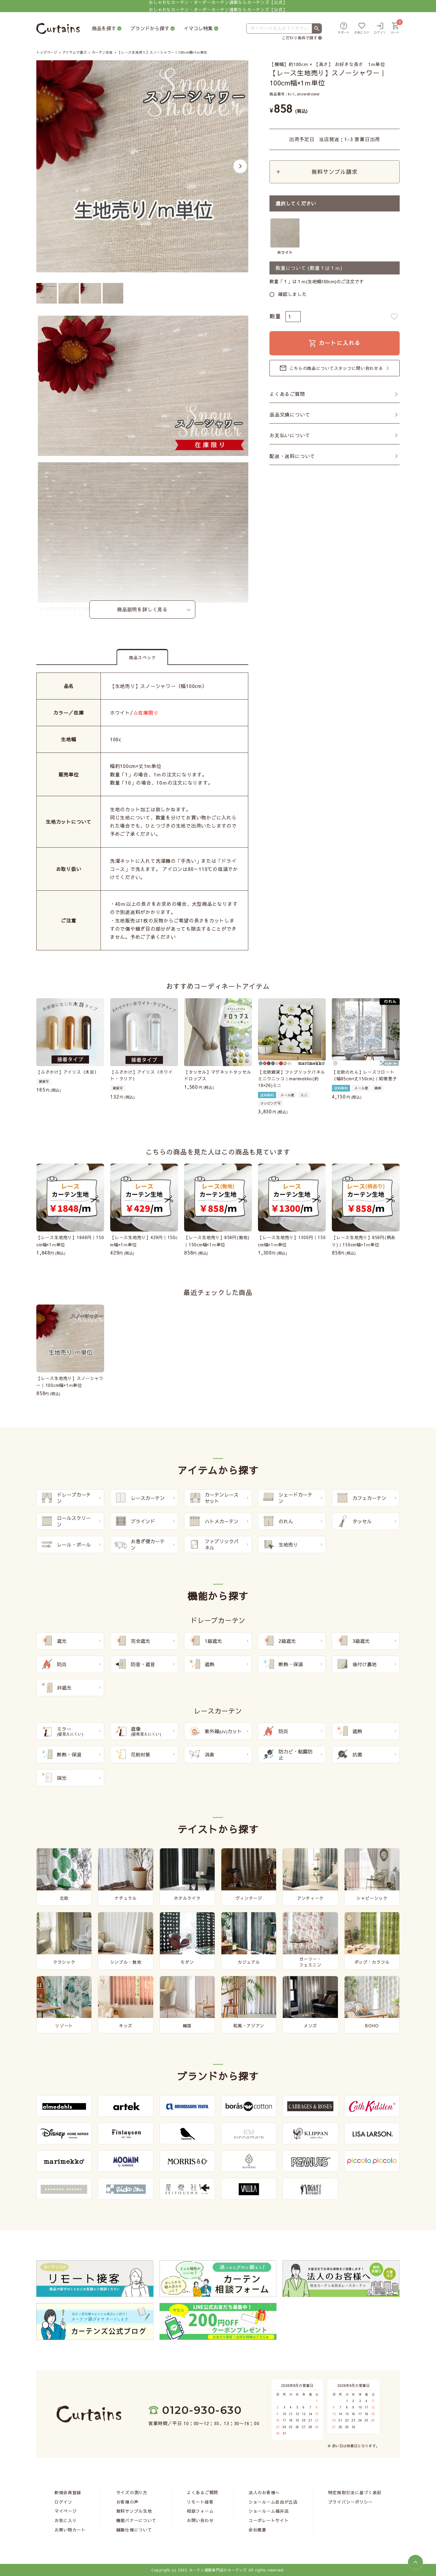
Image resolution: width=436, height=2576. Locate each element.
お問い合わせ (200, 2520)
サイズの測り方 (131, 2492)
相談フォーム (200, 2511)
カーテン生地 (102, 52)
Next (240, 166)
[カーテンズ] (58, 28)
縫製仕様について (134, 2530)
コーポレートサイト (269, 2520)
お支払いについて (289, 435)
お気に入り (65, 2520)
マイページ (65, 2511)
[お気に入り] (361, 28)
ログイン (63, 2502)
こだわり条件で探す (299, 38)
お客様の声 (127, 2502)
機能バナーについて (136, 2520)
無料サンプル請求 (334, 171)
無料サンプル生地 (134, 2511)
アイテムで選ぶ (74, 52)
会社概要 (257, 2530)
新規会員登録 (67, 2492)
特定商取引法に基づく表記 (355, 2492)
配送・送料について (292, 456)
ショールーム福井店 (269, 2511)
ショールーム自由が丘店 (273, 2502)
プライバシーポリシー (350, 2502)
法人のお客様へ (264, 2492)
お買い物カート (70, 2530)
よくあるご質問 (287, 394)
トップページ (46, 52)
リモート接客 (200, 2502)
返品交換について (289, 415)
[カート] (395, 28)
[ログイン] (380, 28)
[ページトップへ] (415, 2562)
